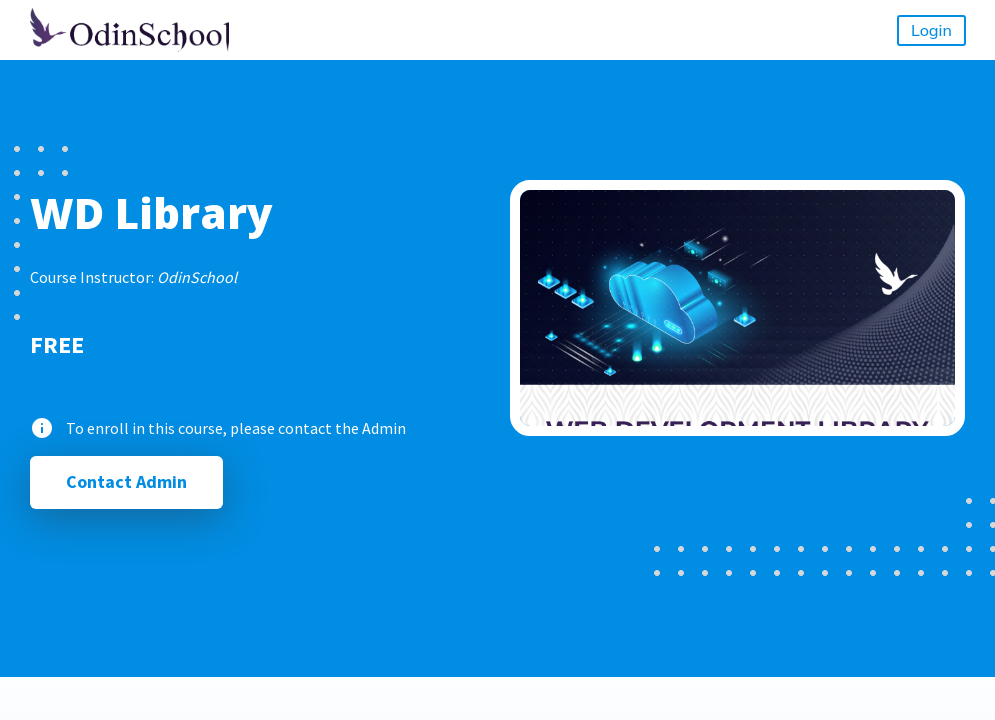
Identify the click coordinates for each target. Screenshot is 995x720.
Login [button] (931, 30)
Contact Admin (126, 481)
